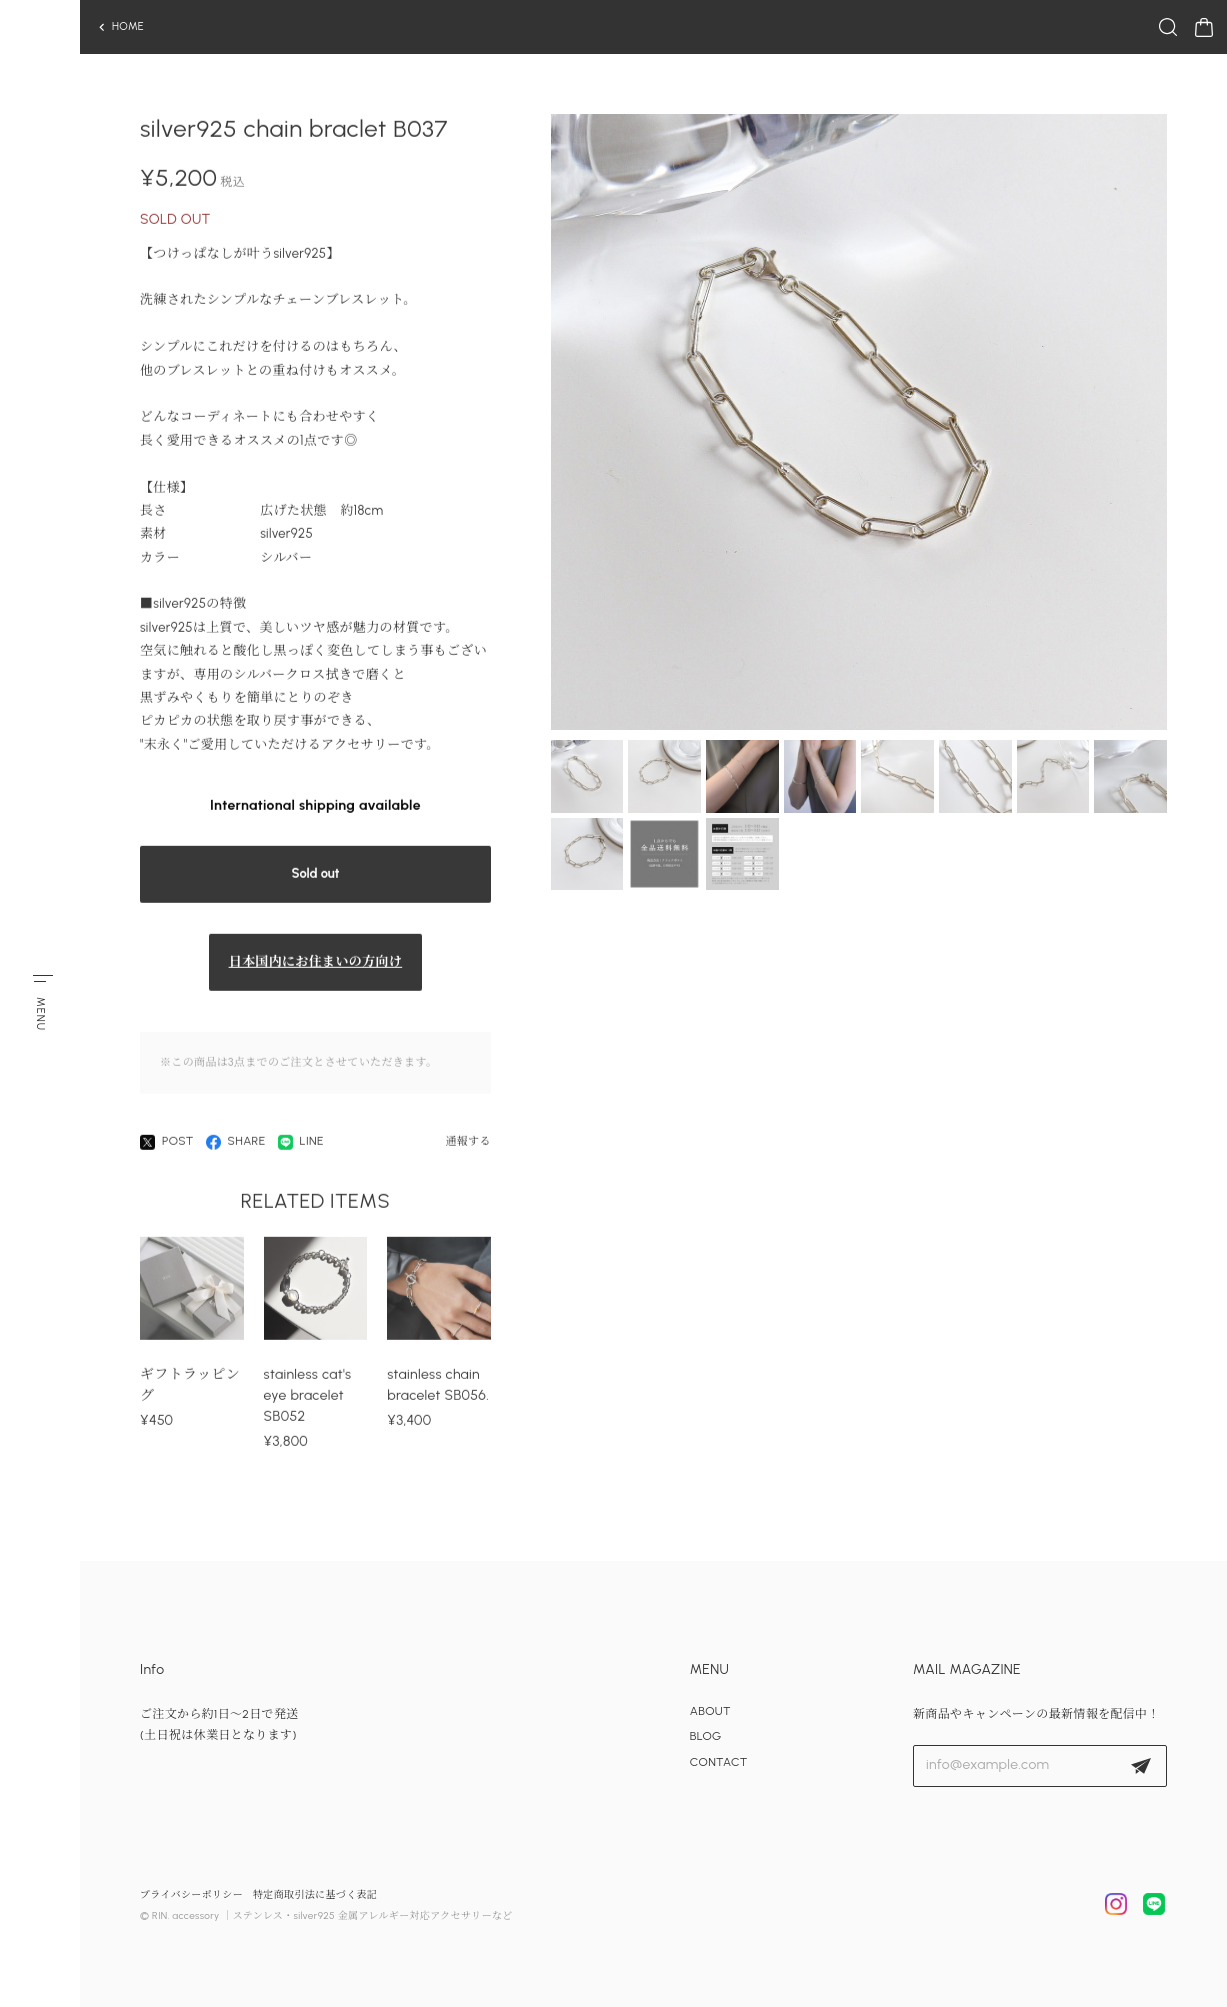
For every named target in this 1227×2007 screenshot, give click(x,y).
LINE (301, 1148)
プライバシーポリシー (191, 1894)
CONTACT (719, 1762)
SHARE (236, 1148)
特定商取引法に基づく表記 (315, 1894)
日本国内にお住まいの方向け (316, 968)
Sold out (316, 880)
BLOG (706, 1736)
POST (167, 1148)
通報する (467, 1147)
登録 (1141, 1766)
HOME (128, 26)
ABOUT (710, 1711)
